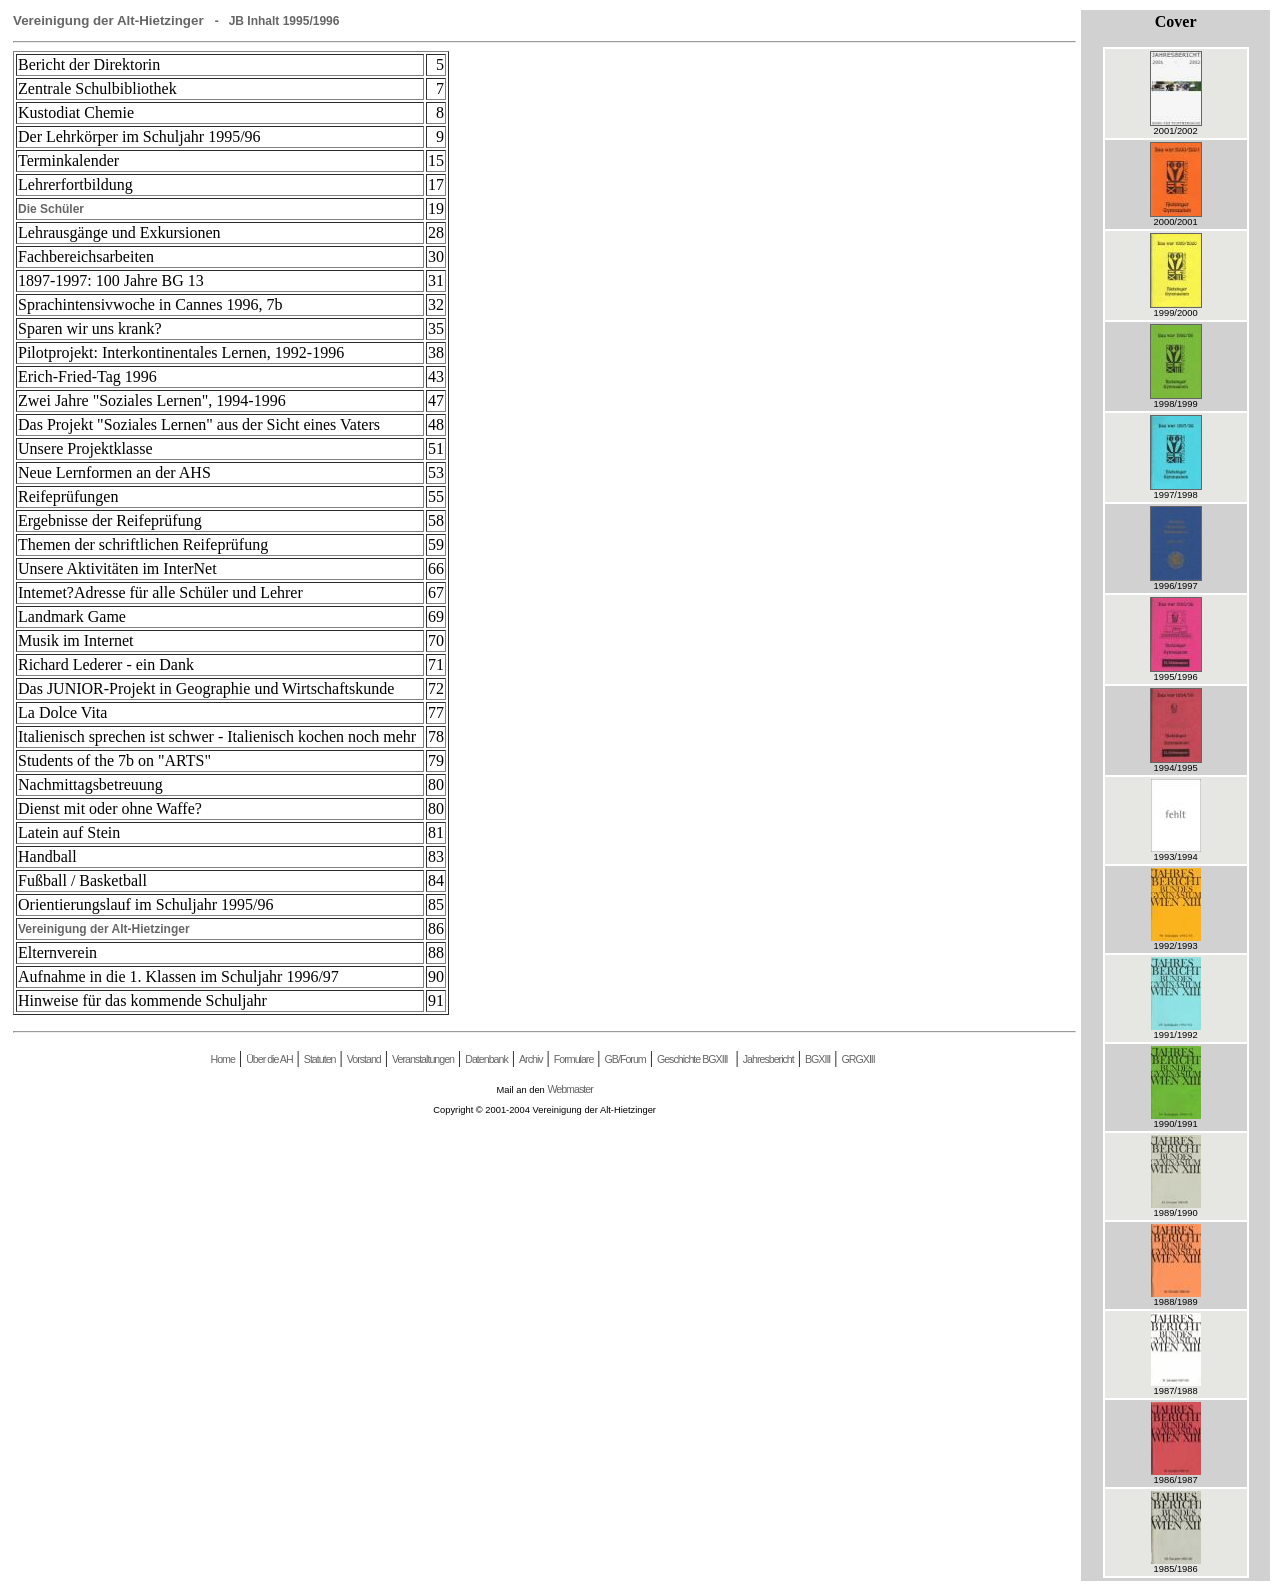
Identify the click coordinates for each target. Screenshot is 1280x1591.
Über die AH (269, 1059)
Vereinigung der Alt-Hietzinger (104, 929)
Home (222, 1059)
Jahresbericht (768, 1059)
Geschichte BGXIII (692, 1059)
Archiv (531, 1059)
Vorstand (364, 1059)
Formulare (574, 1059)
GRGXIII (858, 1059)
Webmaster (569, 1089)
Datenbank (486, 1059)
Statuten (320, 1059)
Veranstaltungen (423, 1059)
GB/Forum (625, 1059)
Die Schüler (51, 209)
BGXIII (817, 1059)
